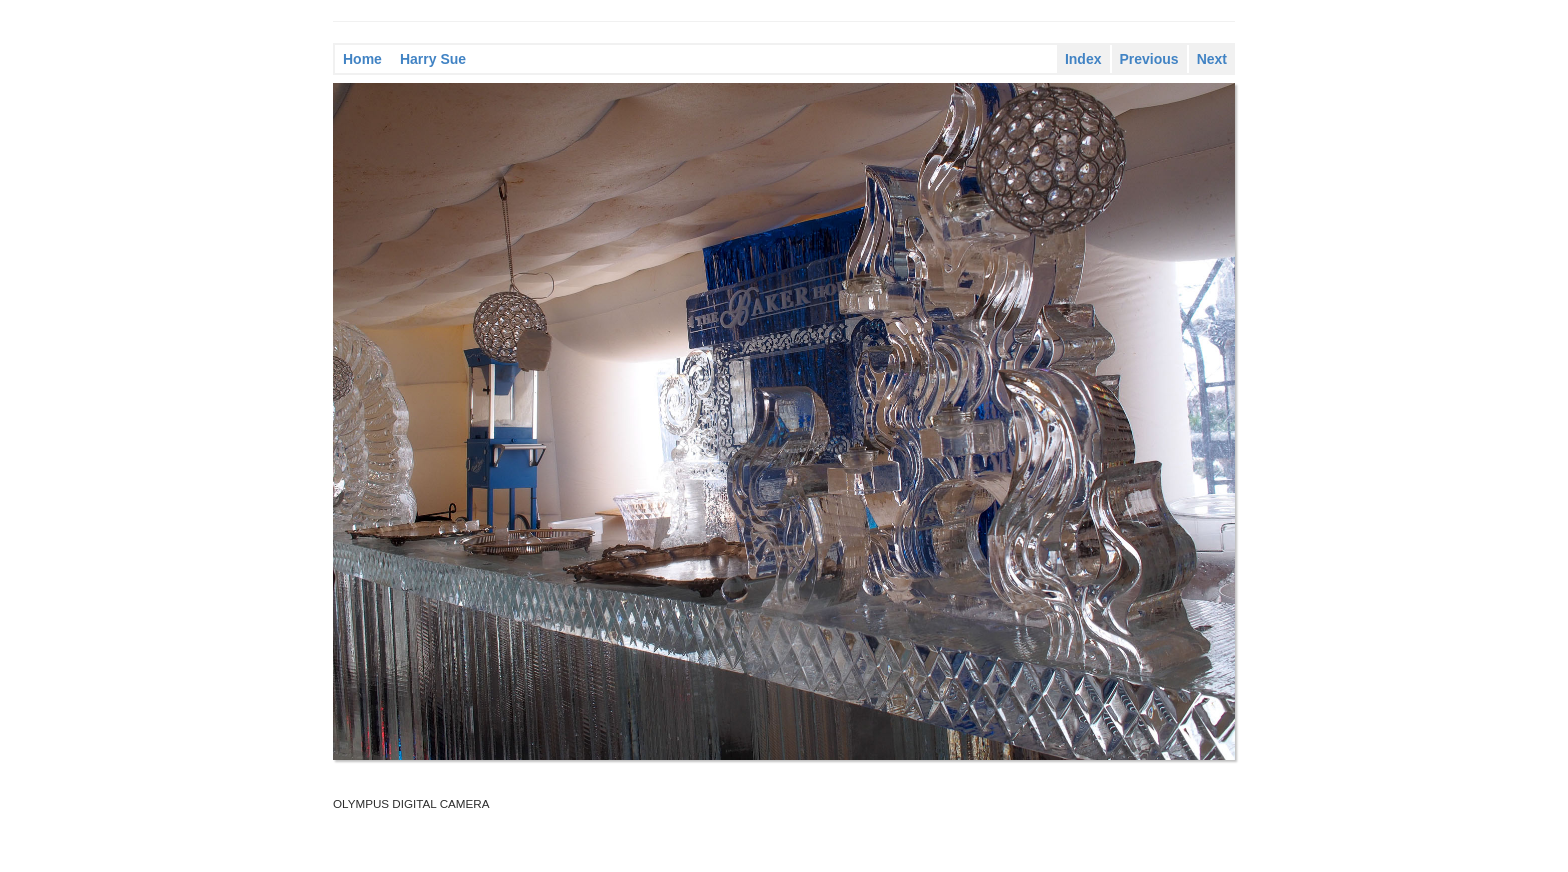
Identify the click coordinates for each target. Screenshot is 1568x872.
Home (362, 59)
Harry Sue (433, 59)
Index (1083, 59)
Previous (1149, 59)
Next (1212, 59)
